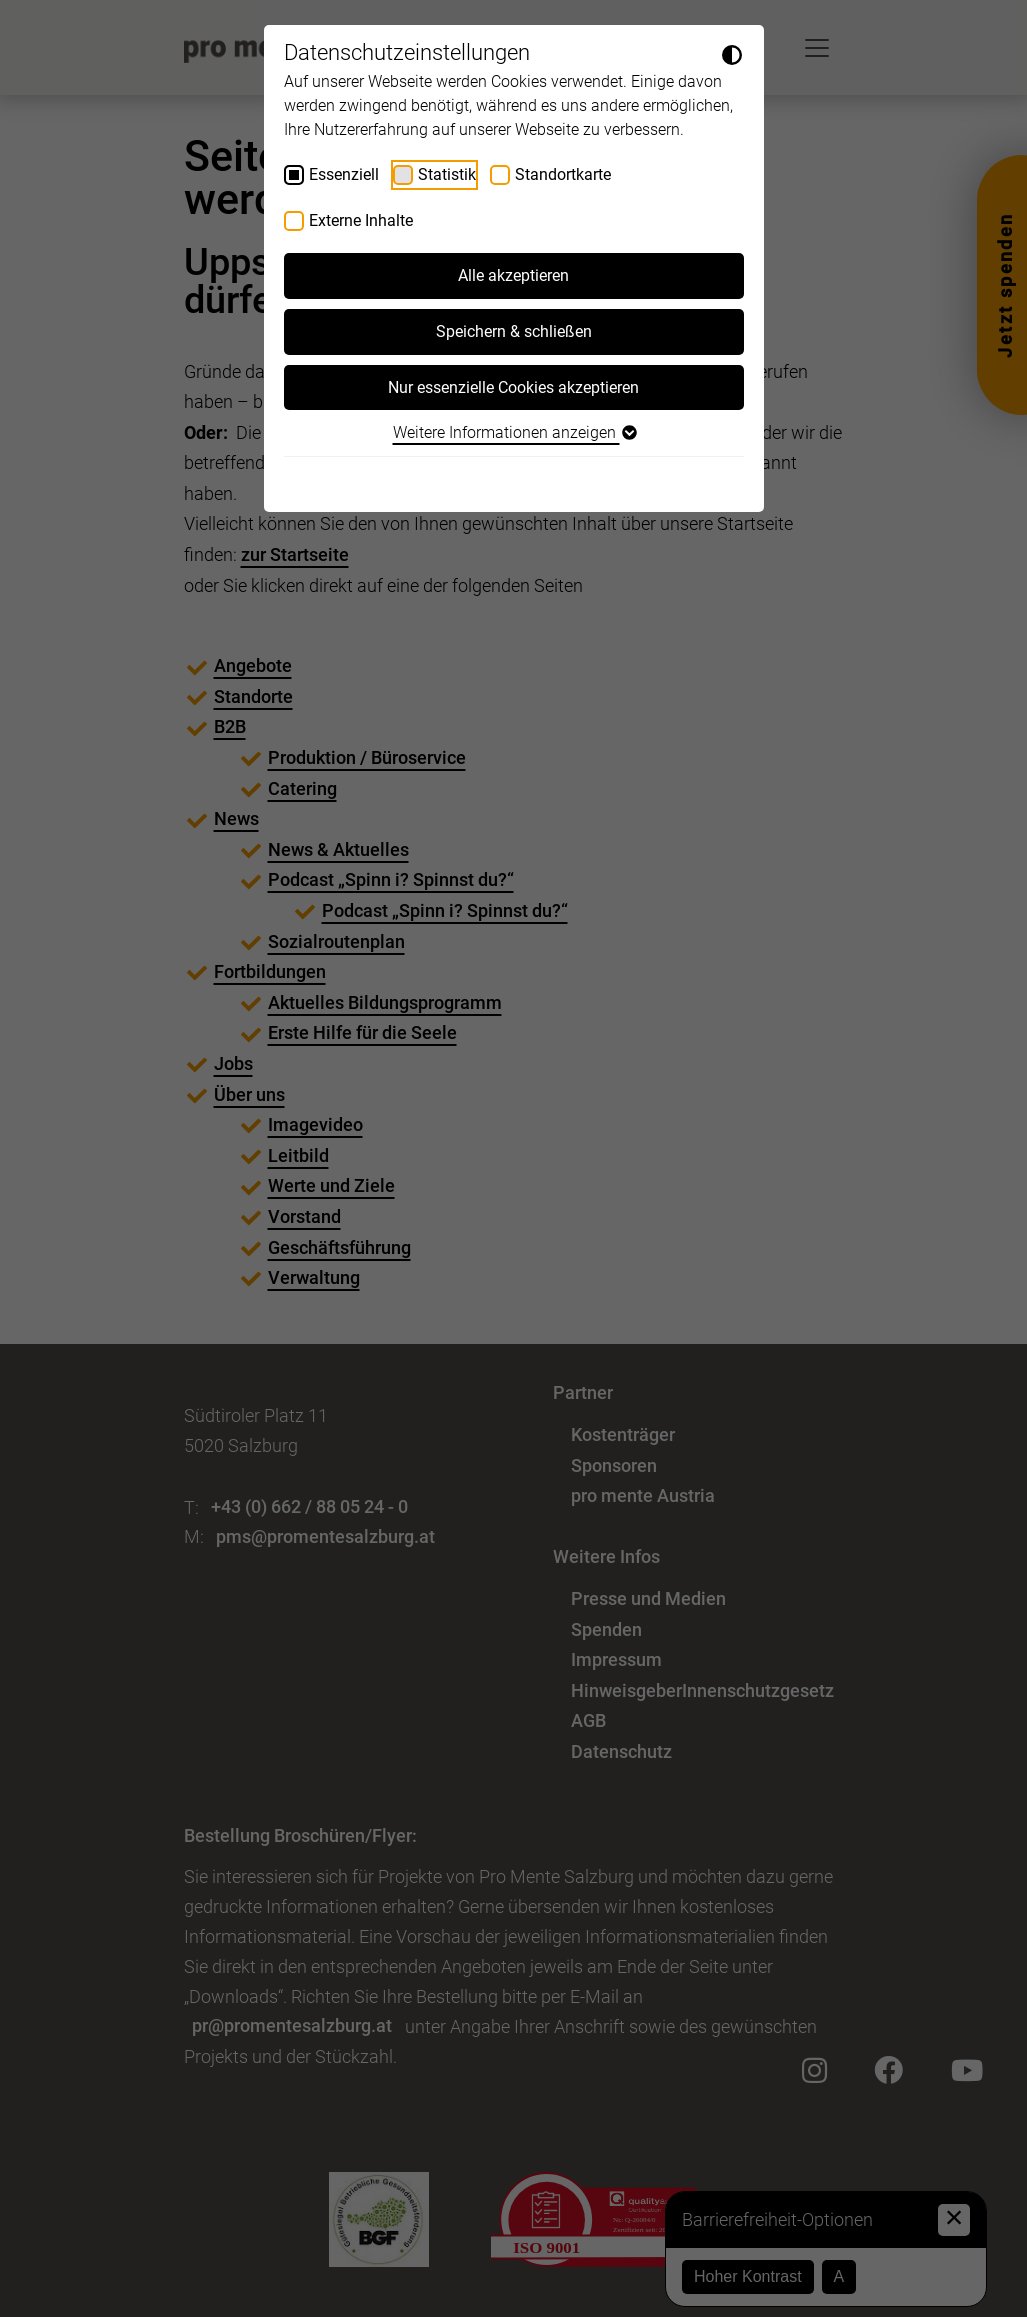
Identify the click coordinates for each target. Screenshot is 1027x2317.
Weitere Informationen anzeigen (514, 432)
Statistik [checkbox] (447, 174)
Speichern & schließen (514, 331)
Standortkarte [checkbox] (563, 174)
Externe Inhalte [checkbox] (361, 220)
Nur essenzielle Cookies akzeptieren (513, 387)
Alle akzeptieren (513, 275)
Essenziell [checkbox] (344, 174)
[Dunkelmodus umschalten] (732, 54)
